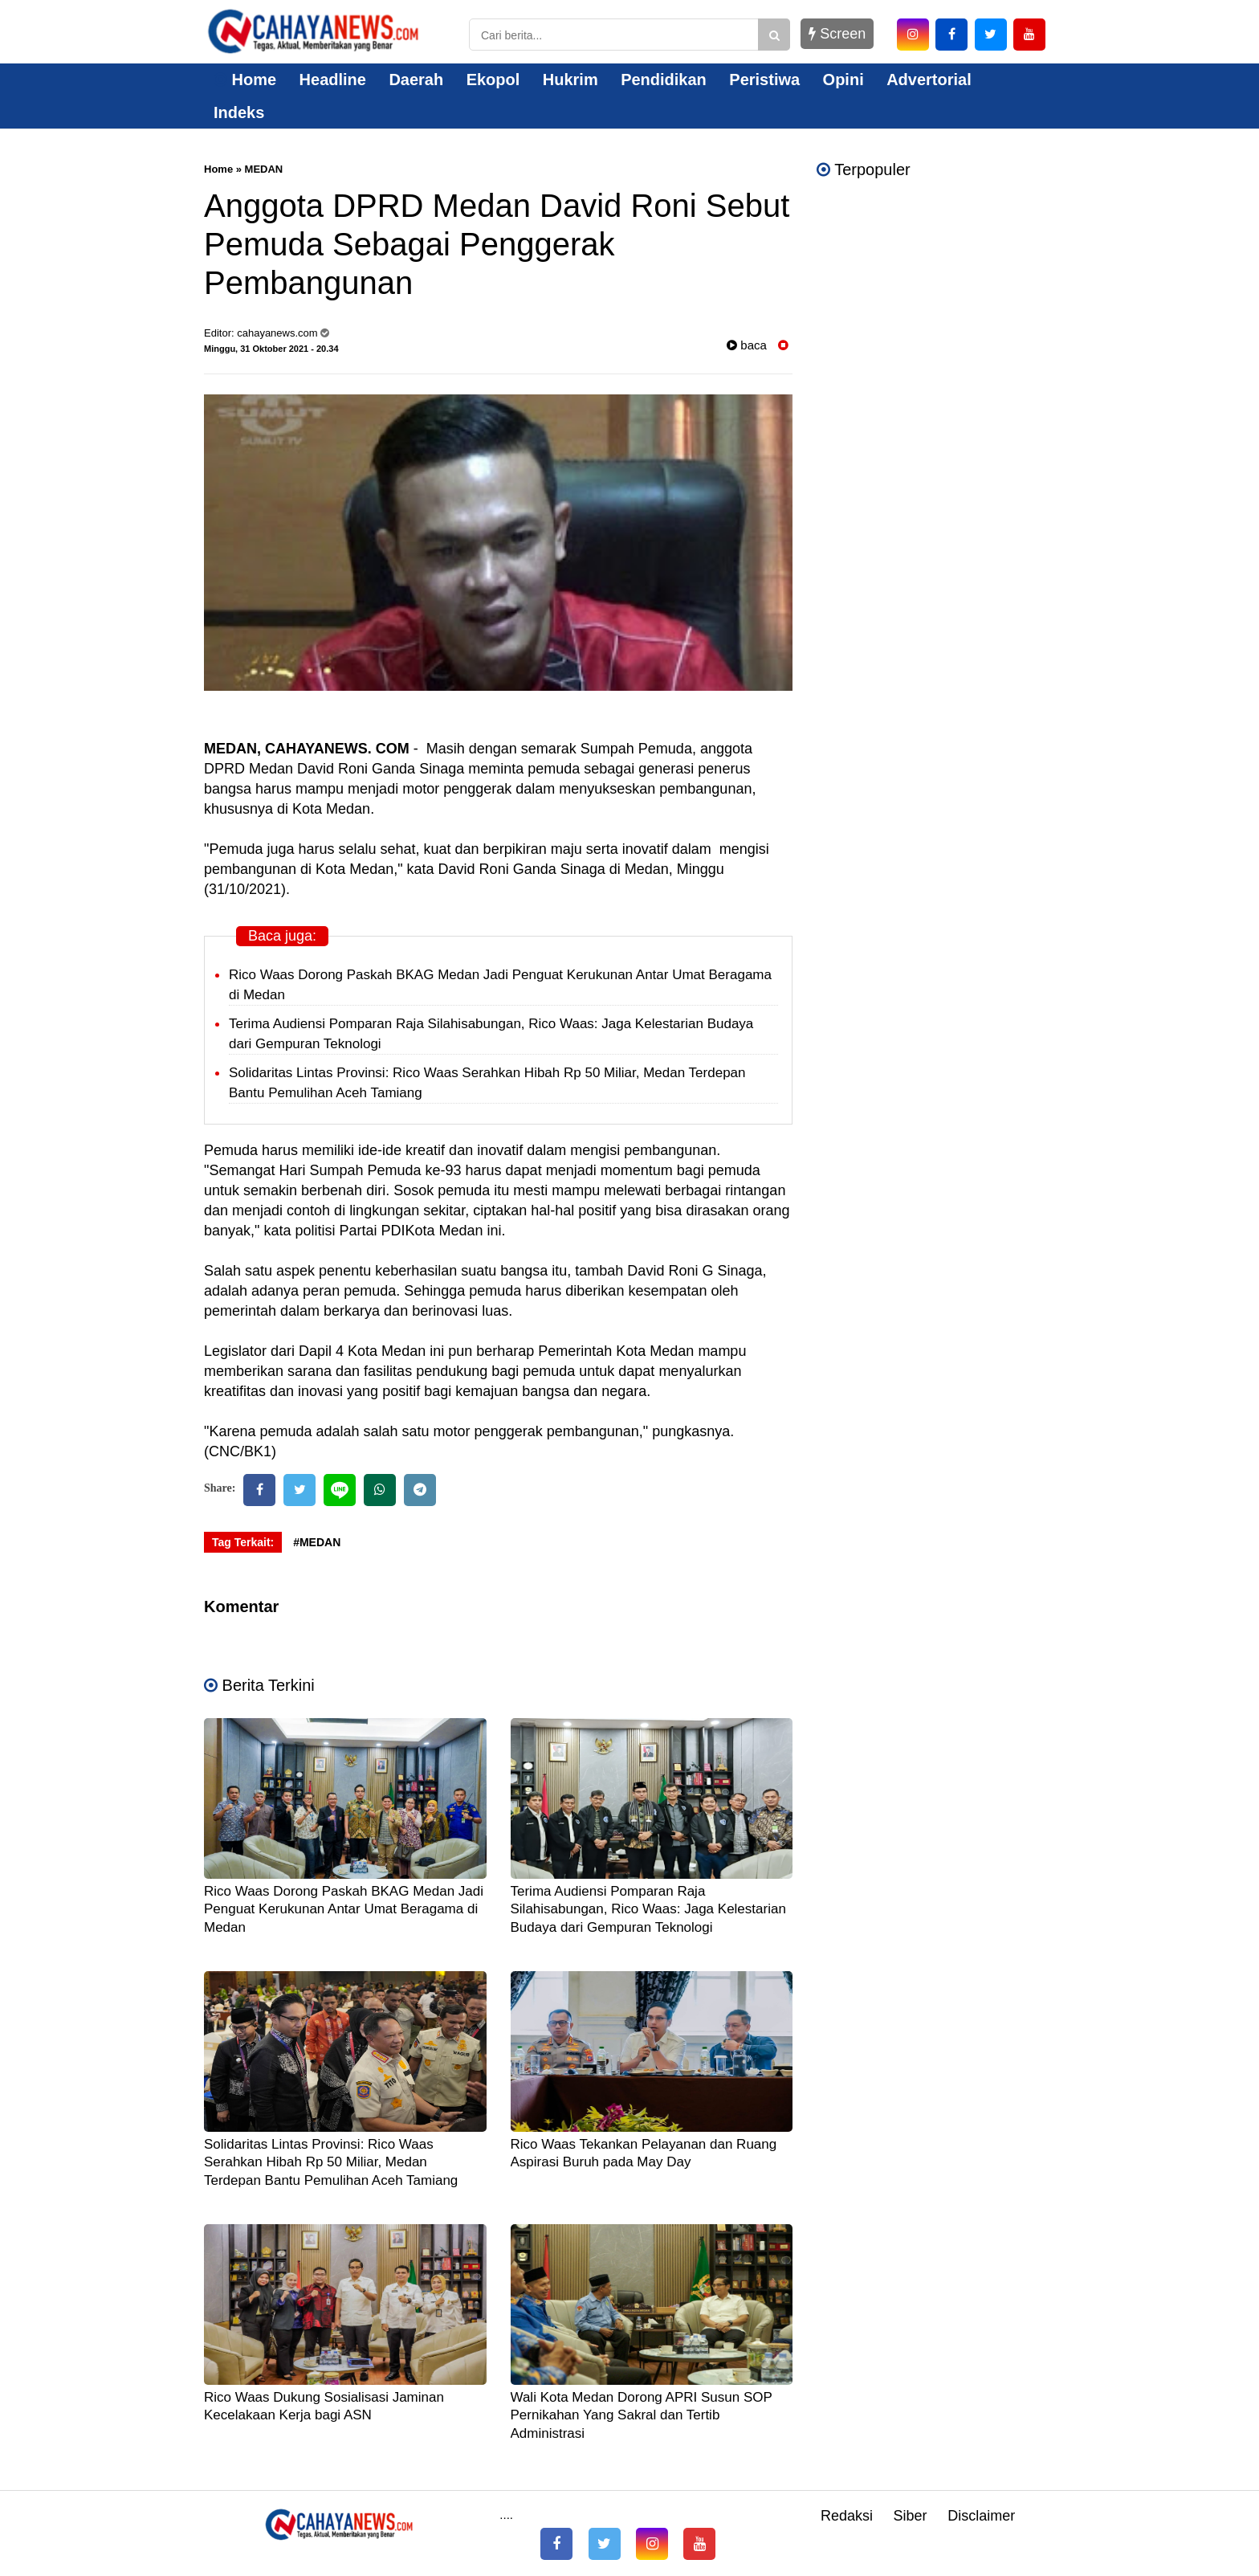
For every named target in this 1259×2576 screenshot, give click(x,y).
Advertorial (929, 79)
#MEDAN (316, 1542)
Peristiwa (764, 79)
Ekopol (493, 79)
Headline (332, 79)
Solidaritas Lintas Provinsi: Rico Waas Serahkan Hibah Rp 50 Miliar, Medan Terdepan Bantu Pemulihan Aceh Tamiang (331, 2162)
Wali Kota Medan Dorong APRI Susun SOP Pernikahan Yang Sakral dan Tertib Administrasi (641, 2415)
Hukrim (570, 79)
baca (747, 345)
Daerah (416, 79)
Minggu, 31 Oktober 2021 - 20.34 (271, 348)
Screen (837, 34)
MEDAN (264, 169)
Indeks (239, 112)
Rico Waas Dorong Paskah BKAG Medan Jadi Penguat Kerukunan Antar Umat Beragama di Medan (343, 1909)
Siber (910, 2516)
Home (245, 79)
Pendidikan (664, 79)
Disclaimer (981, 2516)
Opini (843, 79)
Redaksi (847, 2516)
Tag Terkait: (243, 1542)
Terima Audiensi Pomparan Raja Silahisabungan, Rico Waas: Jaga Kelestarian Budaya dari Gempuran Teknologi (648, 1909)
